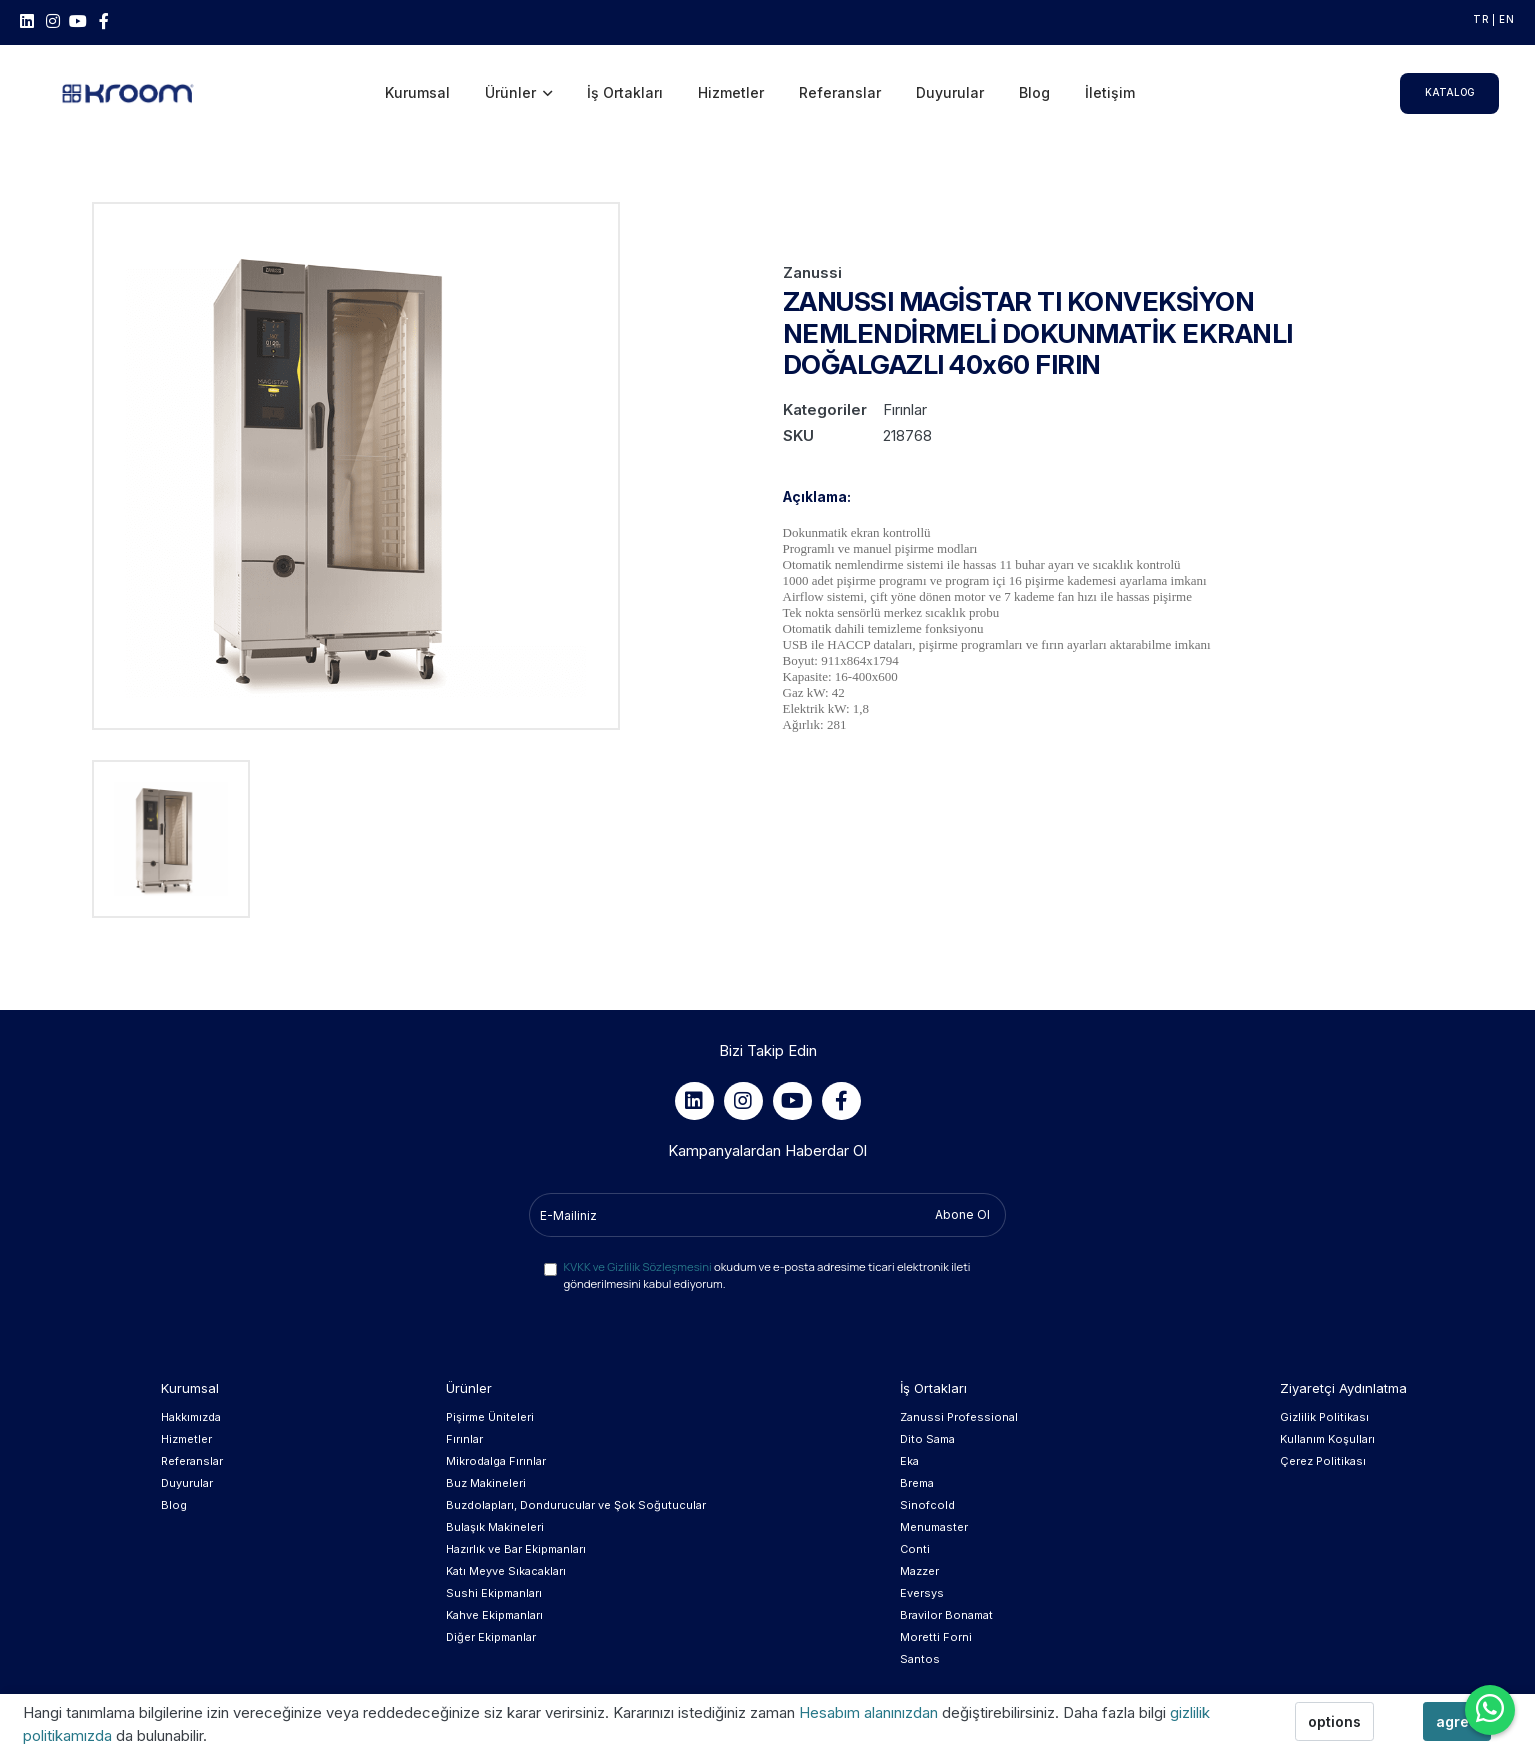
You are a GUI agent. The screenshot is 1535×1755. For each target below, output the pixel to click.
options (1334, 1721)
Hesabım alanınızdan (870, 1712)
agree (1457, 1721)
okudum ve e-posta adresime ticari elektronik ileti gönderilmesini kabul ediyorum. (767, 1275)
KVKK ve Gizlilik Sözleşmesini (638, 1266)
